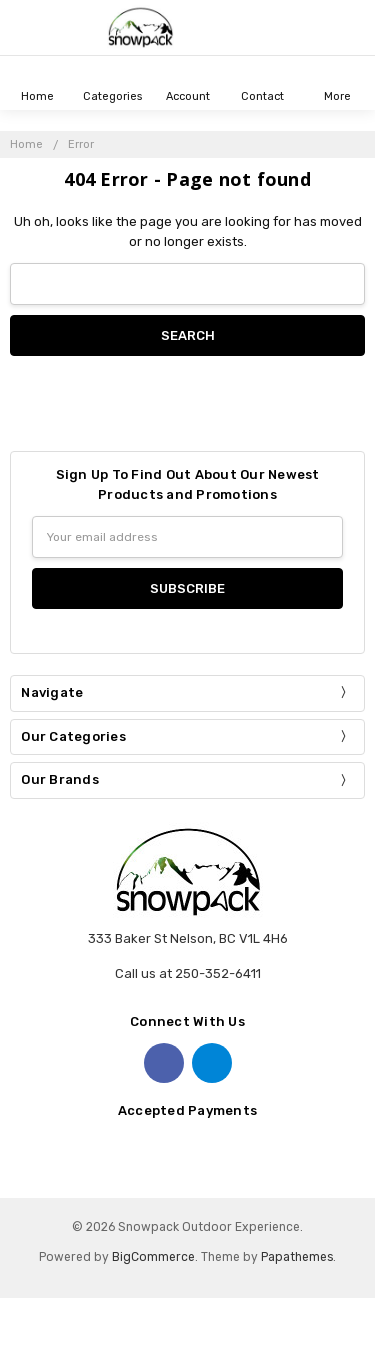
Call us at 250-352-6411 (188, 973)
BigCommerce (153, 1257)
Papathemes (297, 1257)
